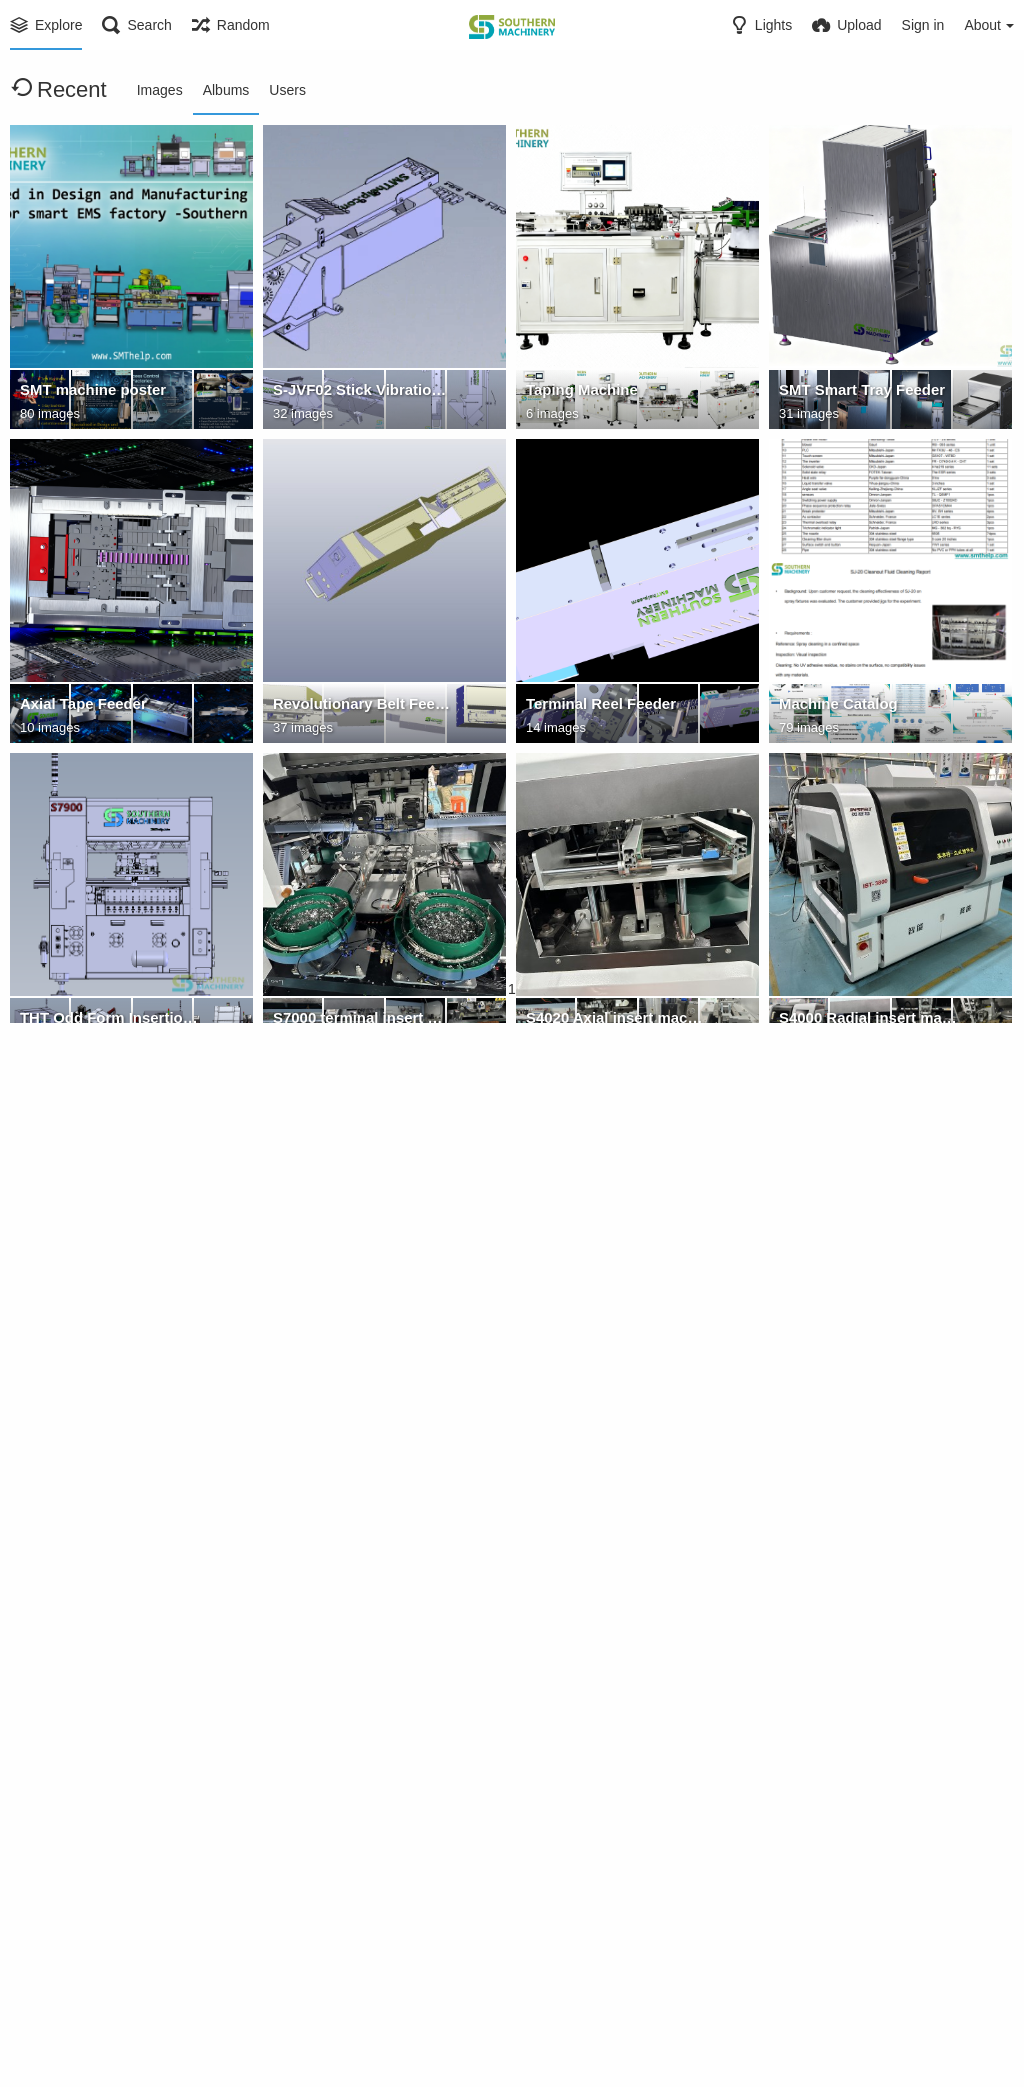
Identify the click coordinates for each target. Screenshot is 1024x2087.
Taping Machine (578, 393)
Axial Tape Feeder (79, 707)
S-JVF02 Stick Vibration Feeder (362, 393)
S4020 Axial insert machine (615, 1021)
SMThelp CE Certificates (860, 1649)
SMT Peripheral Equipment (868, 1335)
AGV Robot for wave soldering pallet (615, 1649)
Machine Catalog (835, 707)
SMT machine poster (88, 393)
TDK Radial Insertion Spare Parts (109, 1963)
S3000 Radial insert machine (109, 1335)
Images (160, 90)
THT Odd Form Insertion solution (109, 1021)
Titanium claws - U (334, 1649)
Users (287, 90)
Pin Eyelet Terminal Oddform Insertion (615, 1963)
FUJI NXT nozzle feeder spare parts (362, 1963)
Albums (226, 90)
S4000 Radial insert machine (868, 1021)
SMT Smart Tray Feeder (857, 393)
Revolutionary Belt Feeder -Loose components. (362, 707)
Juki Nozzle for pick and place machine (868, 1963)
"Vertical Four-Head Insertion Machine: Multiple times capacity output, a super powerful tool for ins (362, 1335)
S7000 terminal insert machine (362, 1021)
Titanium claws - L (81, 1649)
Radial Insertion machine (609, 1335)
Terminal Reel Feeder (596, 707)
